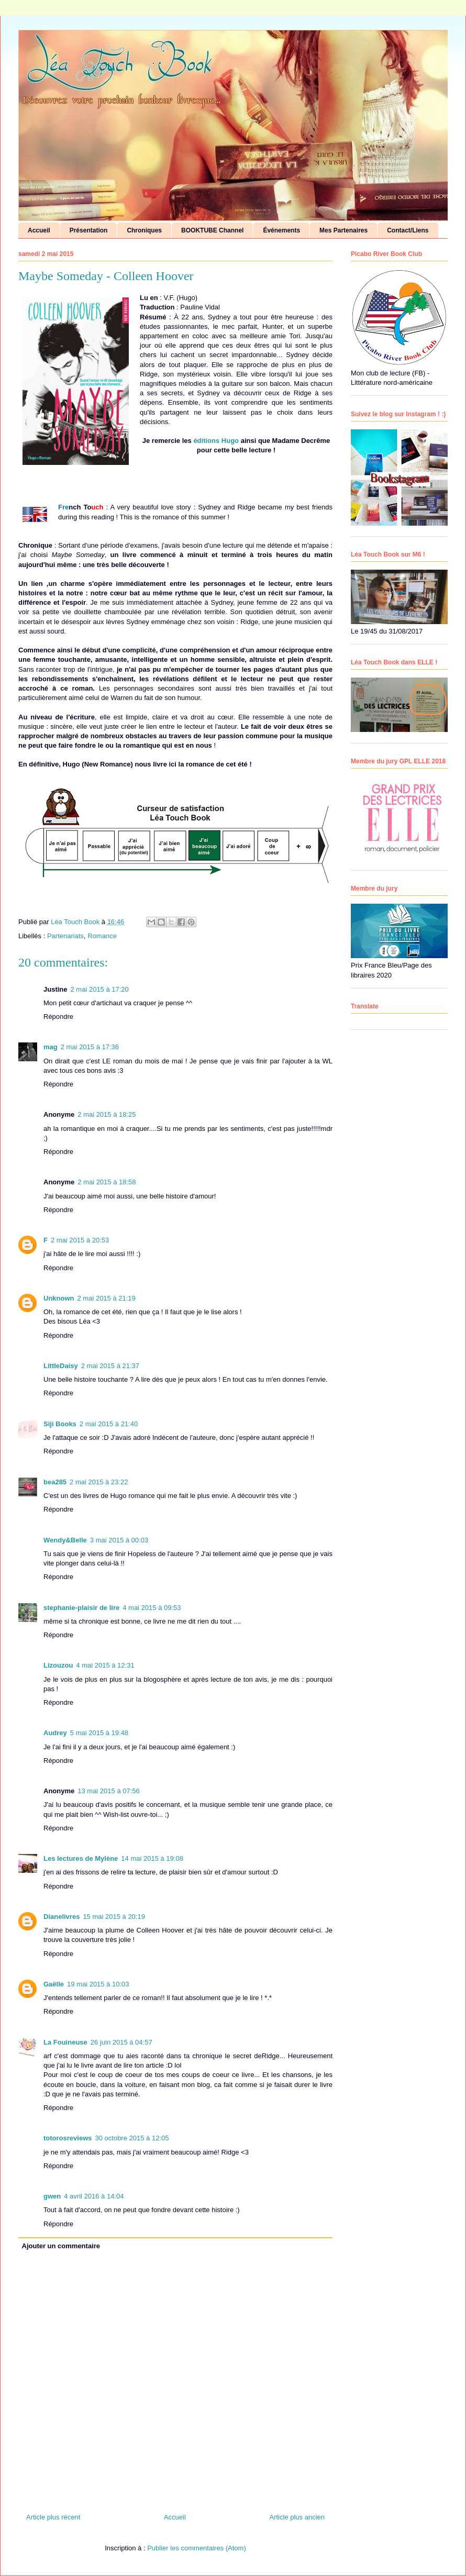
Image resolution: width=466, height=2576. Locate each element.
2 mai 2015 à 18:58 (106, 1182)
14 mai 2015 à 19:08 (152, 1858)
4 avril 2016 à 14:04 (94, 2196)
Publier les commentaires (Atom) (196, 2548)
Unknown (58, 1298)
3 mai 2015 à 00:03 (119, 1540)
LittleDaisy (60, 1366)
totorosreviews (67, 2138)
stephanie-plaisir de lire (81, 1608)
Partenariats (65, 936)
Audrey (55, 1733)
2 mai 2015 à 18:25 (106, 1114)
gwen (52, 2196)
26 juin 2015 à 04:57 (121, 2042)
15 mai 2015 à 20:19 (114, 1916)
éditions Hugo (216, 441)
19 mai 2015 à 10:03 (98, 1984)
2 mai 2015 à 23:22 (99, 1482)
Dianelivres (61, 1916)
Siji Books (59, 1424)
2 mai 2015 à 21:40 (109, 1424)
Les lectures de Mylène (80, 1858)
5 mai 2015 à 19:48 (99, 1733)
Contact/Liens (407, 230)
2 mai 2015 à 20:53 (80, 1240)
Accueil (39, 230)
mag (50, 1047)
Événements (281, 230)
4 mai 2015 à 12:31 (105, 1665)
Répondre (58, 1016)
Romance (102, 936)
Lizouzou (58, 1665)
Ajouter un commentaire (61, 2246)
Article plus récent (53, 2517)
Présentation (89, 230)
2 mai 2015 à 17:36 (90, 1047)
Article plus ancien (297, 2517)
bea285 (54, 1482)
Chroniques (144, 230)
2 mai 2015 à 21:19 (106, 1298)
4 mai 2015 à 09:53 (152, 1608)
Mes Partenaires (343, 230)
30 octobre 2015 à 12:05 (132, 2138)
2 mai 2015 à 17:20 (100, 989)
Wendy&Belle (65, 1540)
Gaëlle (53, 1984)
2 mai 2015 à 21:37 (110, 1366)
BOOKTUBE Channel (212, 230)
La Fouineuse (65, 2042)
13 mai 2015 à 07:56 (108, 1791)
